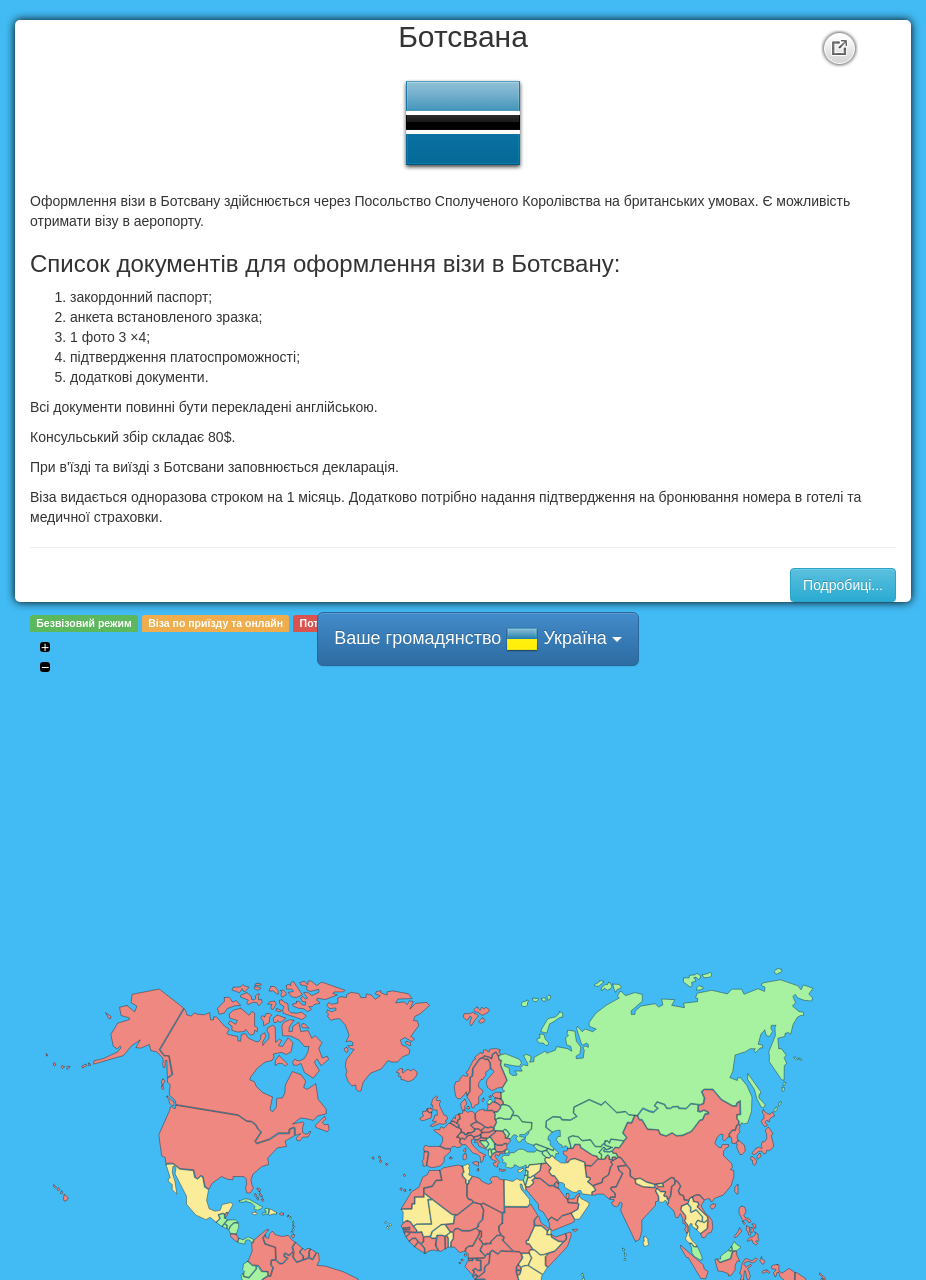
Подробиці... (843, 585)
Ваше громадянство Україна (478, 639)
